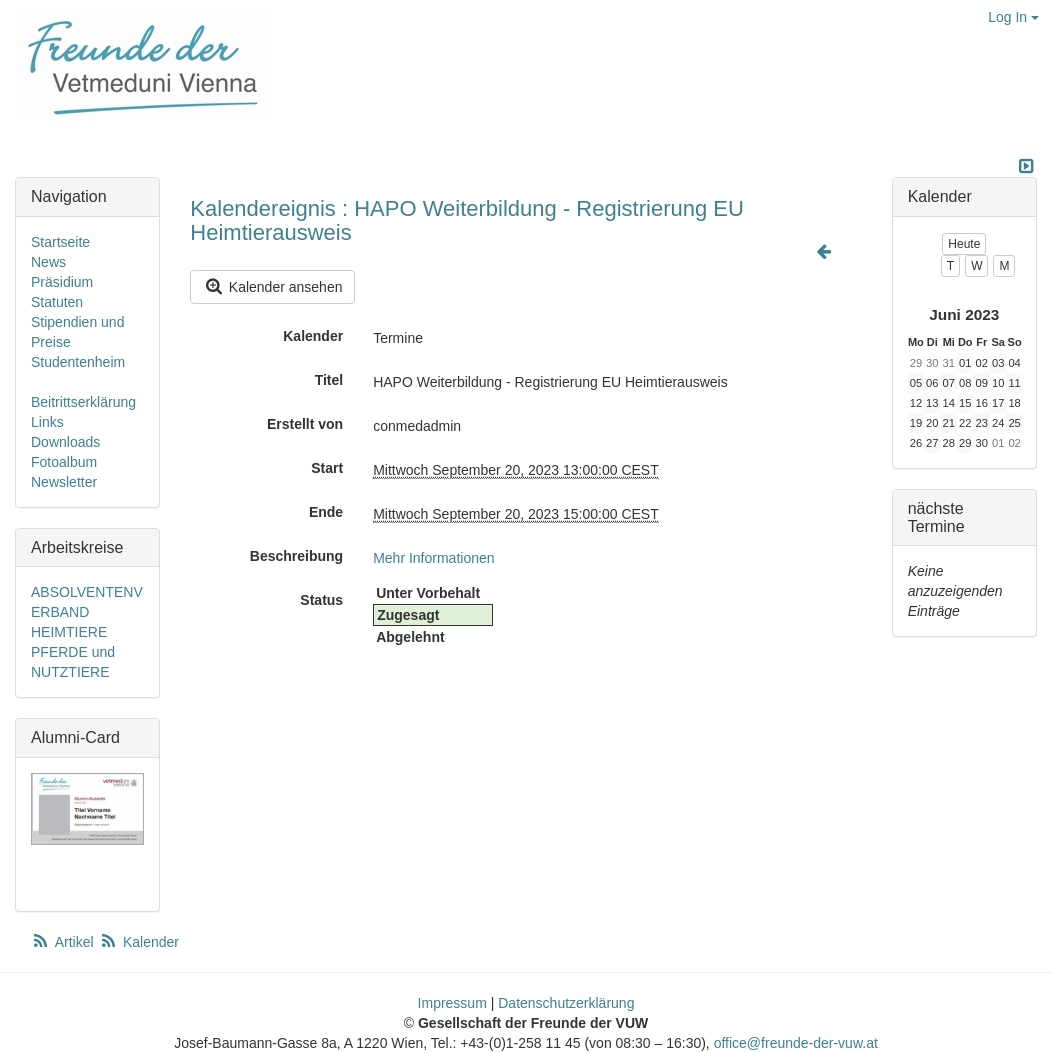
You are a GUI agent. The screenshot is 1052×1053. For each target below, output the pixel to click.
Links (47, 422)
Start (327, 468)
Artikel (64, 942)
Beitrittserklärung (83, 402)
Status (321, 600)
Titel (329, 380)
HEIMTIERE (69, 632)
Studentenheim (78, 362)
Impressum (452, 1003)
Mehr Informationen (433, 558)
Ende (326, 512)
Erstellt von (305, 424)
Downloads (65, 442)
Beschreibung (296, 556)
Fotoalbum (64, 462)
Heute (964, 244)
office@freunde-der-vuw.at (796, 1043)
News (48, 262)
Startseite (60, 242)
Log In (1013, 17)
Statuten (57, 302)
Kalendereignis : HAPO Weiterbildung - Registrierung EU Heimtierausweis (467, 220)
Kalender (313, 336)
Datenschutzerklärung (566, 1003)
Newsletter (64, 482)
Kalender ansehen (272, 286)
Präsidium (62, 282)
